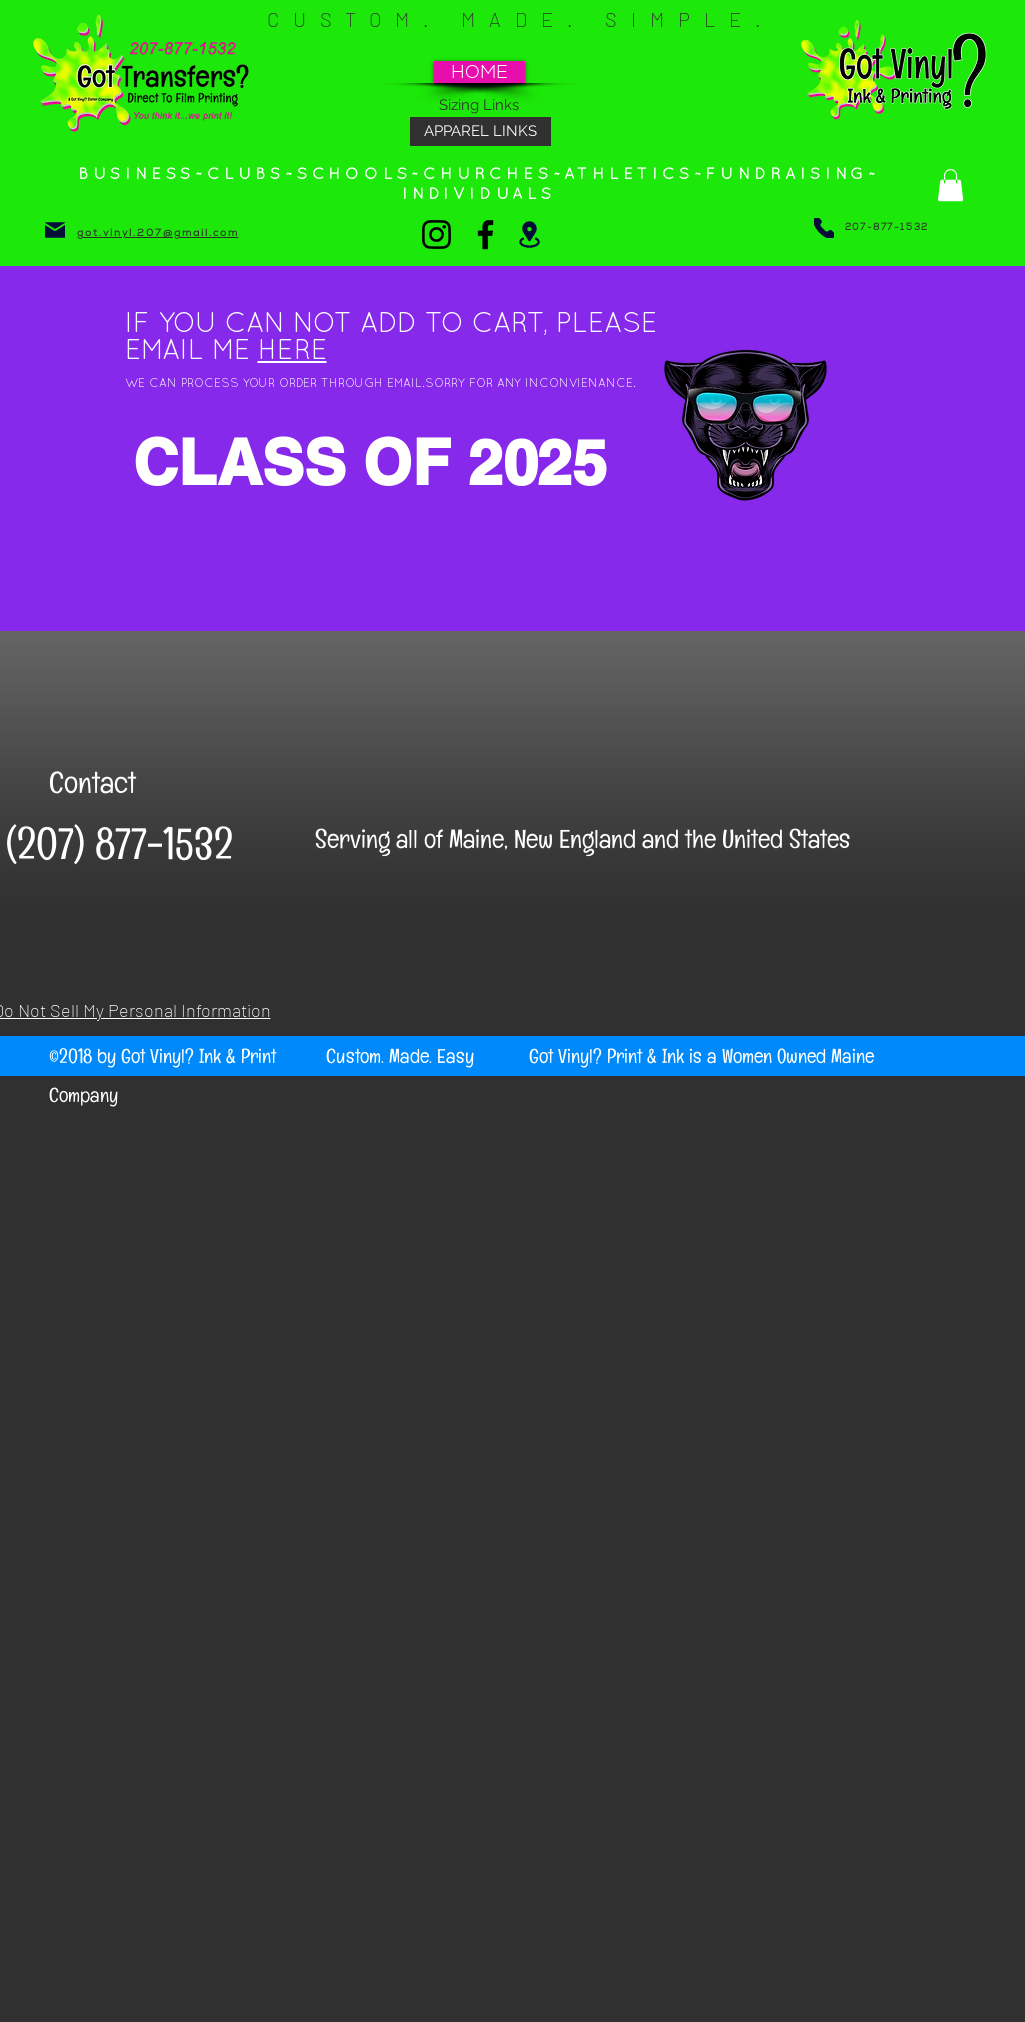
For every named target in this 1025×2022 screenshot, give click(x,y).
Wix (471, 1184)
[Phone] (824, 228)
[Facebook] (485, 234)
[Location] (529, 234)
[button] (950, 185)
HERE (292, 352)
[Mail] (55, 230)
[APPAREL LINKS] (480, 131)
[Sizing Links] (479, 105)
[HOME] (479, 72)
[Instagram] (436, 234)
